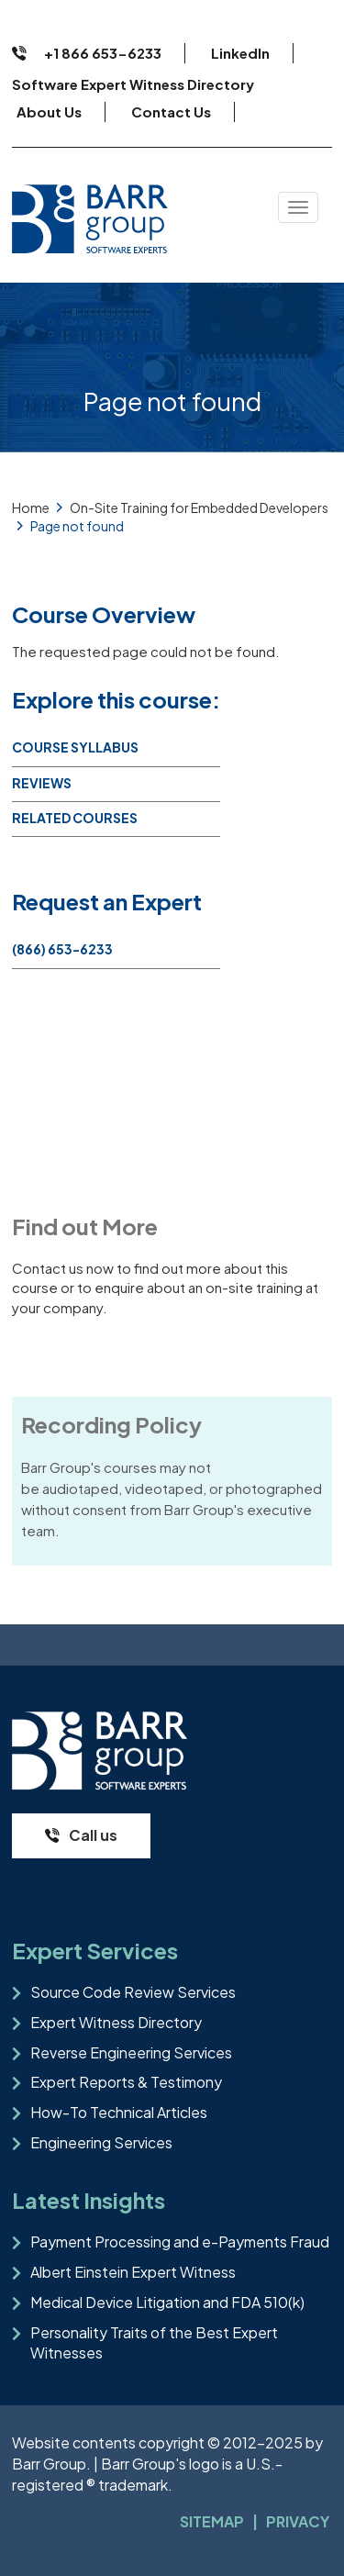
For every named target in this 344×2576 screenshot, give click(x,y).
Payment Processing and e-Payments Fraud (179, 2241)
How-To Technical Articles (118, 2112)
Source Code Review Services (133, 1992)
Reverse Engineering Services (131, 2052)
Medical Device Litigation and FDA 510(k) (167, 2302)
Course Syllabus (75, 747)
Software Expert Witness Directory (133, 84)
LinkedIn (240, 52)
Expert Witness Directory (116, 2022)
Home (31, 507)
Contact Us (171, 111)
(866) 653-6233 (62, 949)
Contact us (47, 1268)
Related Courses (75, 817)
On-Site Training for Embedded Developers (199, 507)
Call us (93, 1835)
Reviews (42, 783)
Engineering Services (101, 2142)
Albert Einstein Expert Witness (133, 2271)
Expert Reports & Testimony (126, 2081)
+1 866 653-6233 (102, 52)
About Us (49, 111)
